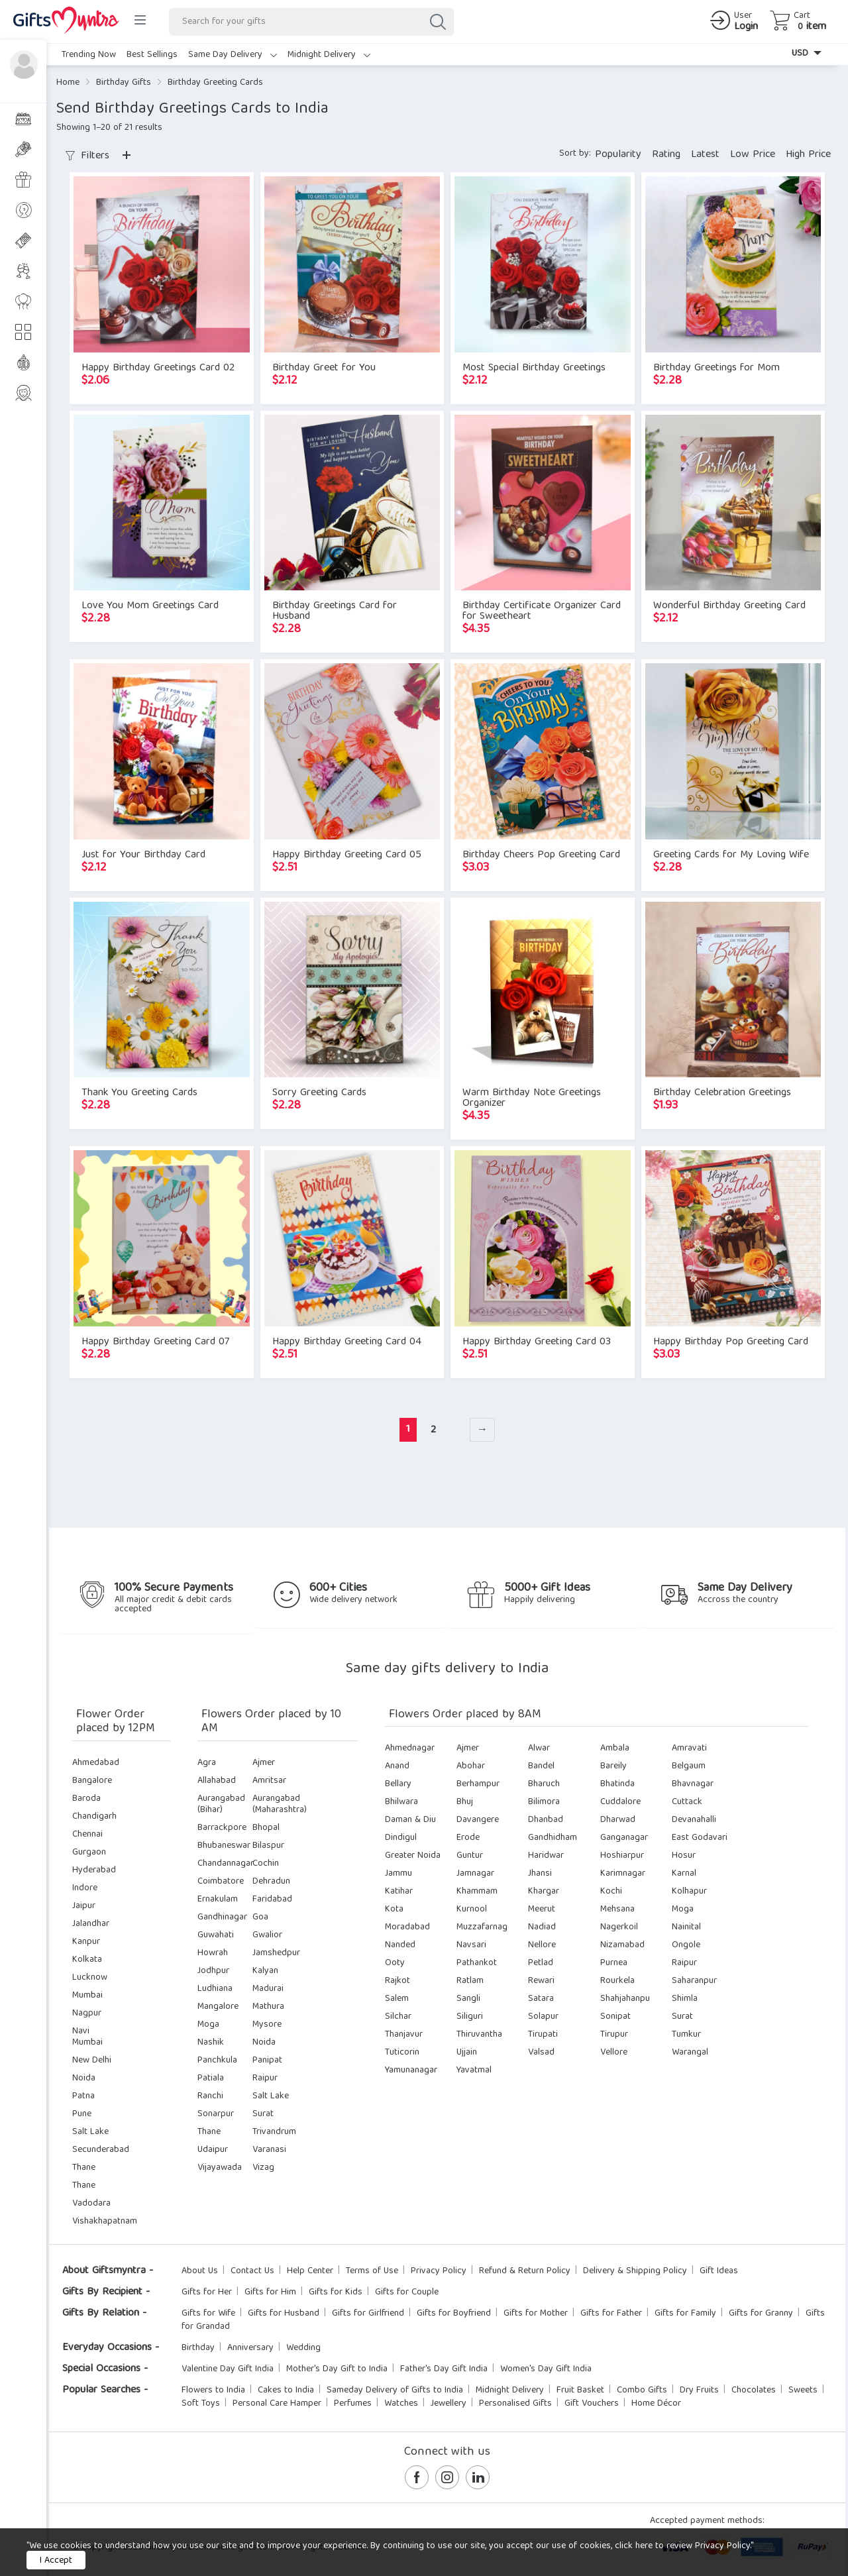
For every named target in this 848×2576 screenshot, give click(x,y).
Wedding (303, 2348)
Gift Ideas (719, 2271)
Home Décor (656, 2404)
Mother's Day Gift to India (337, 2369)
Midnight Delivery (329, 55)
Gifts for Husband (283, 2314)
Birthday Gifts (123, 83)
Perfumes (353, 2404)
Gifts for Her (207, 2292)
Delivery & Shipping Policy (635, 2271)
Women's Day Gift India (546, 2369)
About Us (200, 2271)
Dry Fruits (699, 2390)
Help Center (310, 2271)
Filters (87, 156)
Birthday (198, 2348)
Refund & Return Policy (524, 2271)
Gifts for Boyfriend (454, 2314)
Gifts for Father (611, 2314)
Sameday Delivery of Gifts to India (395, 2390)
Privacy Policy (438, 2271)
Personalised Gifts (515, 2404)
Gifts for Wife (208, 2314)
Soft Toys (201, 2404)
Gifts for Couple (407, 2292)
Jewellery (448, 2404)
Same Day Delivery (232, 55)
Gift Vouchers (591, 2404)
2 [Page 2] (433, 1430)
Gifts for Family (685, 2314)
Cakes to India (286, 2390)
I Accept (56, 2561)
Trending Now (89, 55)
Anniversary (250, 2348)
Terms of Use (372, 2271)
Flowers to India (213, 2390)
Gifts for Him (270, 2292)
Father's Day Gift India (444, 2369)
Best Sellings (152, 55)
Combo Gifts (642, 2390)
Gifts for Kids (335, 2292)
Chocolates (753, 2390)
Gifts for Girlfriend (368, 2314)
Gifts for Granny (761, 2314)
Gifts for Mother (536, 2314)
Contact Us (252, 2271)
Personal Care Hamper (277, 2404)
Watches (401, 2404)
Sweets (803, 2390)
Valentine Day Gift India (228, 2369)
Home (68, 83)
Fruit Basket (580, 2390)
